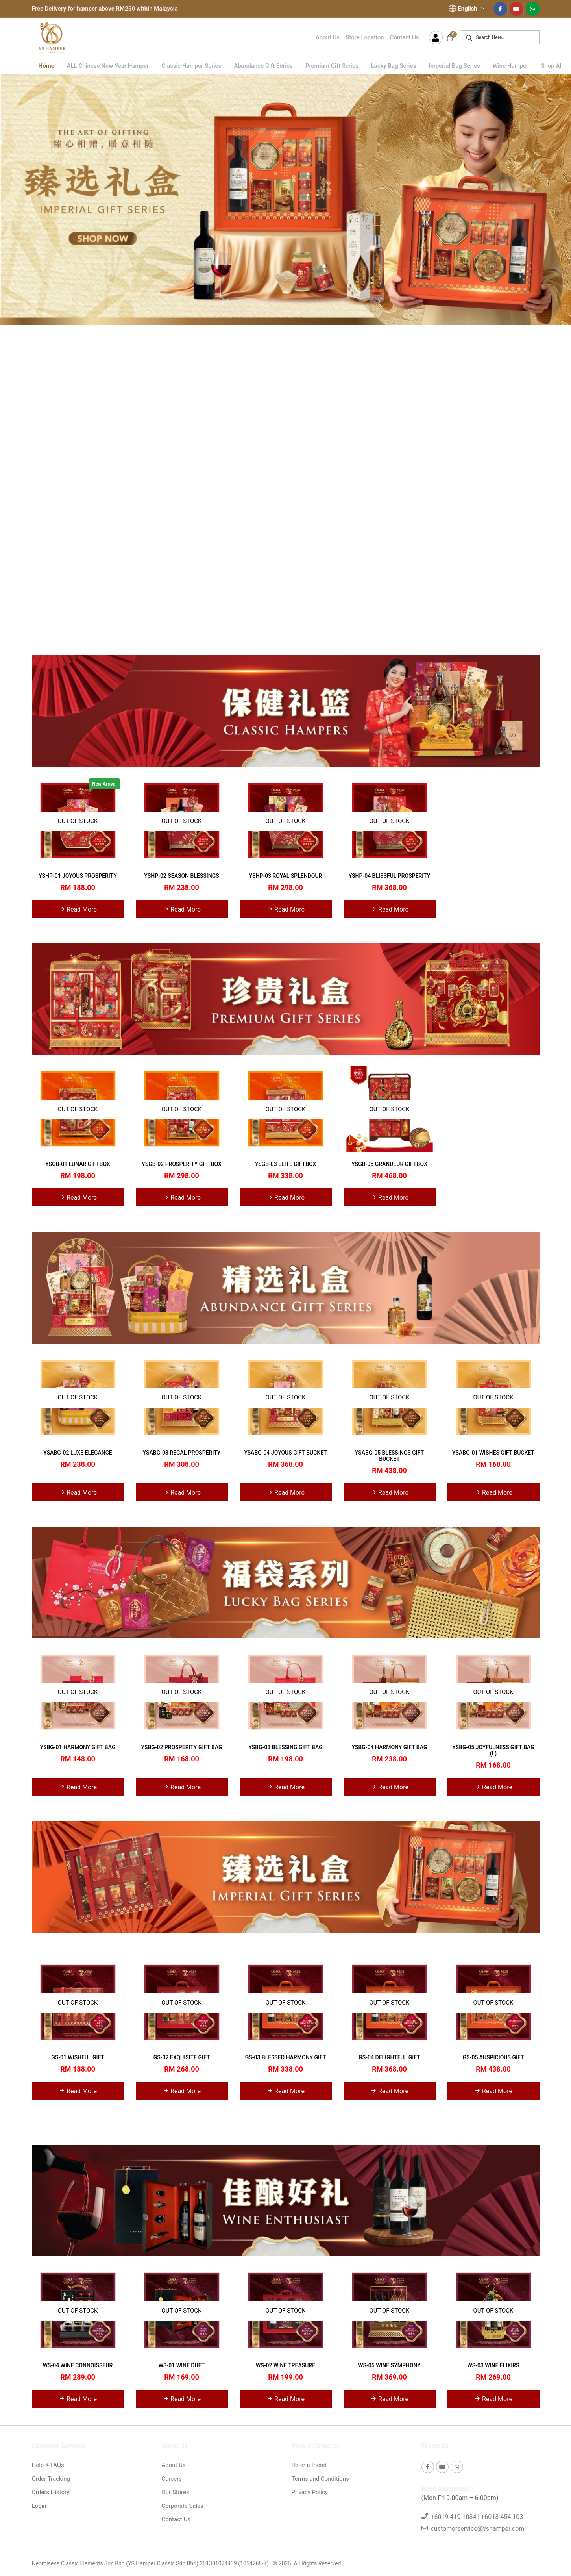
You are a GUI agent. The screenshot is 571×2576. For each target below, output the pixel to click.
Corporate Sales (182, 2505)
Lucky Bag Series (393, 65)
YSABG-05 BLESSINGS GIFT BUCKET (389, 1455)
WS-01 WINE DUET (182, 2365)
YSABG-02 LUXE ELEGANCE (77, 1452)
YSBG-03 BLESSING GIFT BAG (285, 1747)
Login (39, 2505)
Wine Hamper (510, 65)
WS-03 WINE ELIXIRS (493, 2365)
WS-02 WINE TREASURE (285, 2365)
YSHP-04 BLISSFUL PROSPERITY (390, 876)
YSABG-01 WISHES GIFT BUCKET (493, 1452)
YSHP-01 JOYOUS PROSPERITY (78, 876)
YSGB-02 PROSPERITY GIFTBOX (181, 1164)
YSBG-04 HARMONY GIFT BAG (389, 1747)
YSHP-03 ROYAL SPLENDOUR (285, 876)
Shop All (552, 65)
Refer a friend (309, 2465)
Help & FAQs (48, 2465)
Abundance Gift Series (263, 65)
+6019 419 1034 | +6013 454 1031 (479, 2516)
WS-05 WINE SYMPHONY (389, 2365)
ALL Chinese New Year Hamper (108, 65)
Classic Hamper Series (191, 65)
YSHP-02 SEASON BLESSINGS (181, 876)
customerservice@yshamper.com (477, 2528)
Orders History (51, 2492)
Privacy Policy (310, 2492)
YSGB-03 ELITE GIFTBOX (285, 1164)
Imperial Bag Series (454, 65)
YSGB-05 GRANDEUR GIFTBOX (389, 1164)
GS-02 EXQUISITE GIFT (181, 2057)
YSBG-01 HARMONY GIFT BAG (78, 1747)
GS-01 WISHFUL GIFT (77, 2057)
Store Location (365, 37)
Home (46, 65)
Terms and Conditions (320, 2478)
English (466, 9)
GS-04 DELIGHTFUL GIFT (389, 2057)
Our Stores (175, 2492)
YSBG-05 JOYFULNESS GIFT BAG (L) (493, 1750)
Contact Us (404, 37)
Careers (172, 2478)
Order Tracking (51, 2478)
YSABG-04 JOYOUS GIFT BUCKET (285, 1452)
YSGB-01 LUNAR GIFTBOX (77, 1164)
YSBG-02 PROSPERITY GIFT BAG (181, 1747)
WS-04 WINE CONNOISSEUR (78, 2365)
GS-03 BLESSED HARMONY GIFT (285, 2057)
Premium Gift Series (331, 65)
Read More (78, 909)
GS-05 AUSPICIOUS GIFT (493, 2057)
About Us (328, 37)
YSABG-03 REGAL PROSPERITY (182, 1452)
